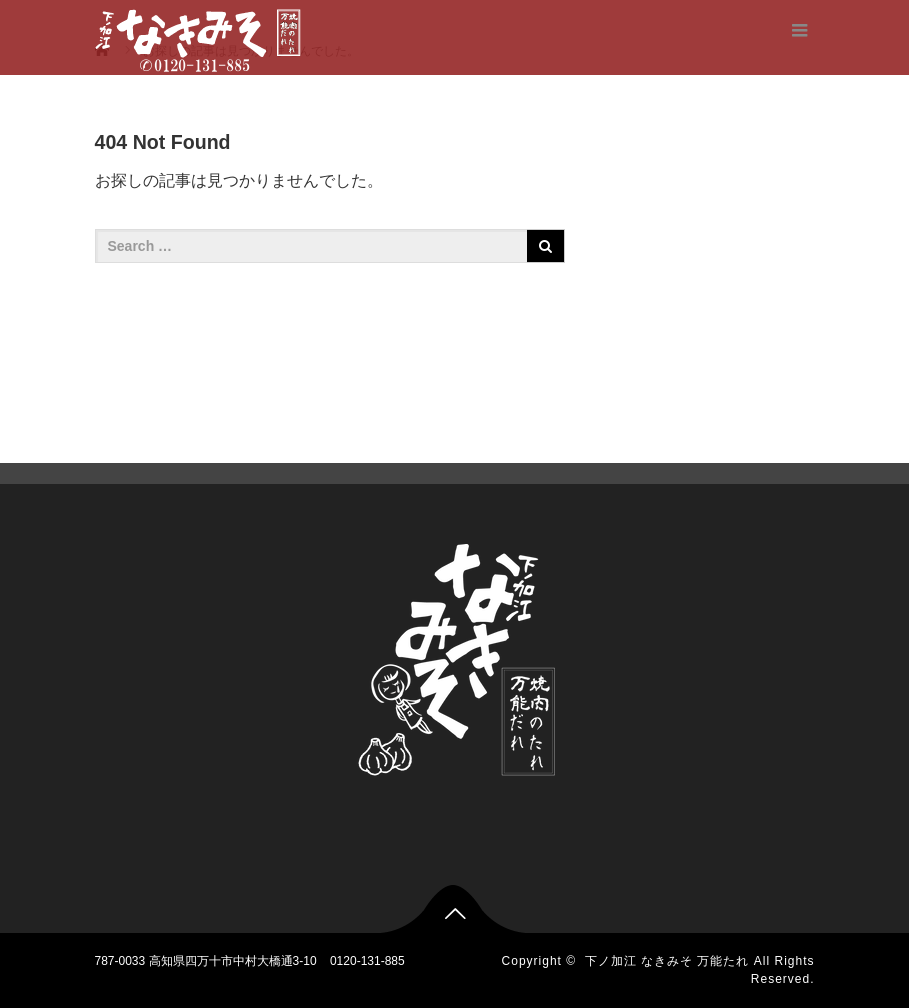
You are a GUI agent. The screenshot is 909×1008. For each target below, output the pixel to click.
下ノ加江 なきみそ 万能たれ (667, 961)
